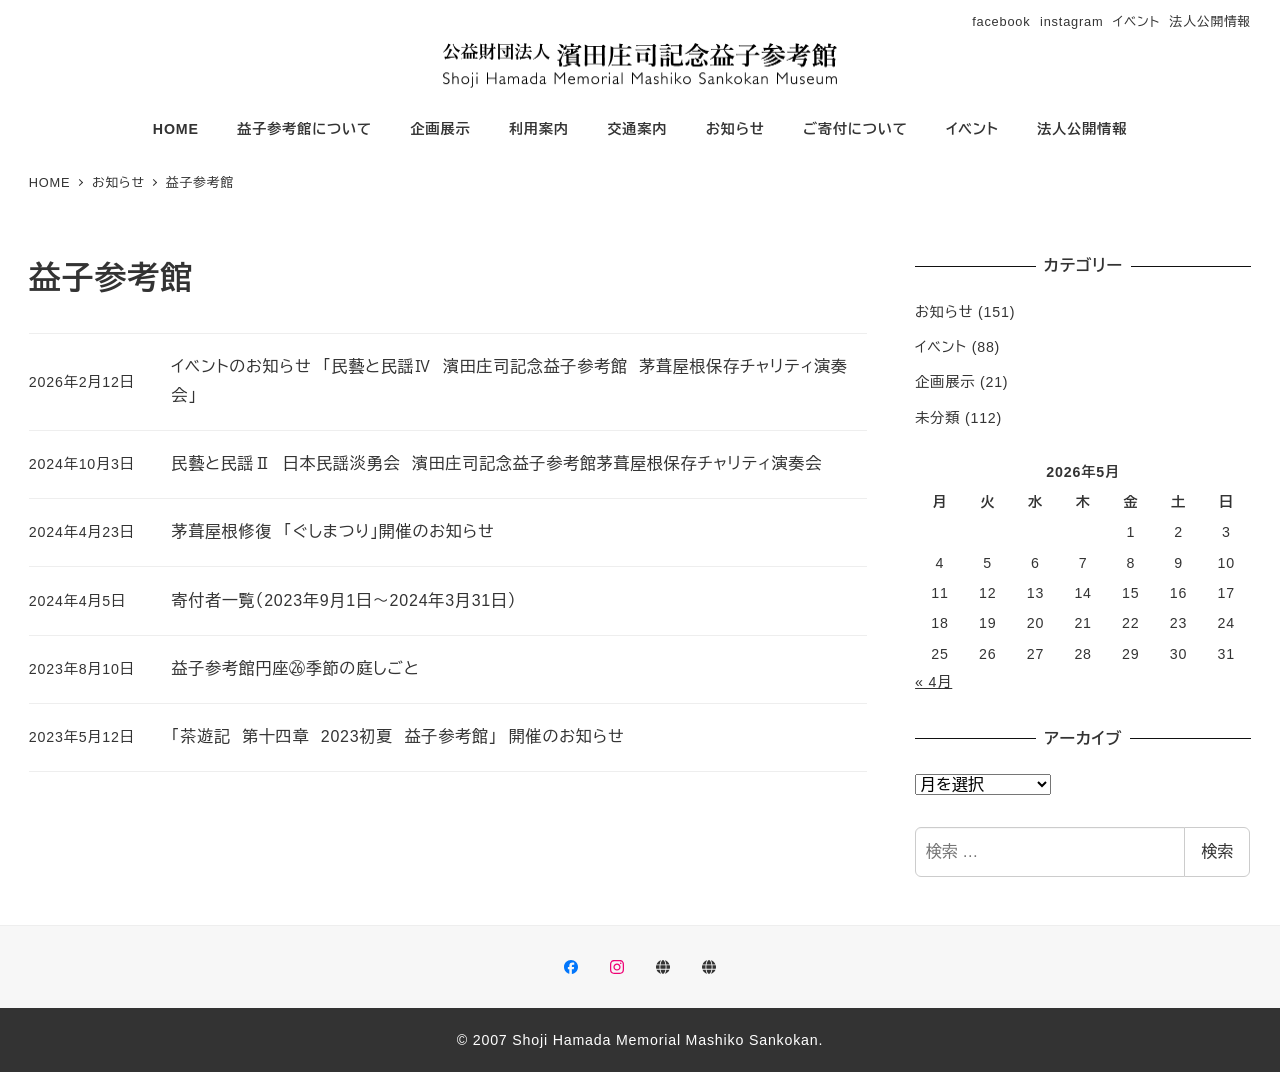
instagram (1071, 21)
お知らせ (944, 312)
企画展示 (945, 382)
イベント (1136, 21)
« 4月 (933, 682)
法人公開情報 (1211, 21)
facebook (1001, 21)
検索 (1217, 851)
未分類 (937, 418)
